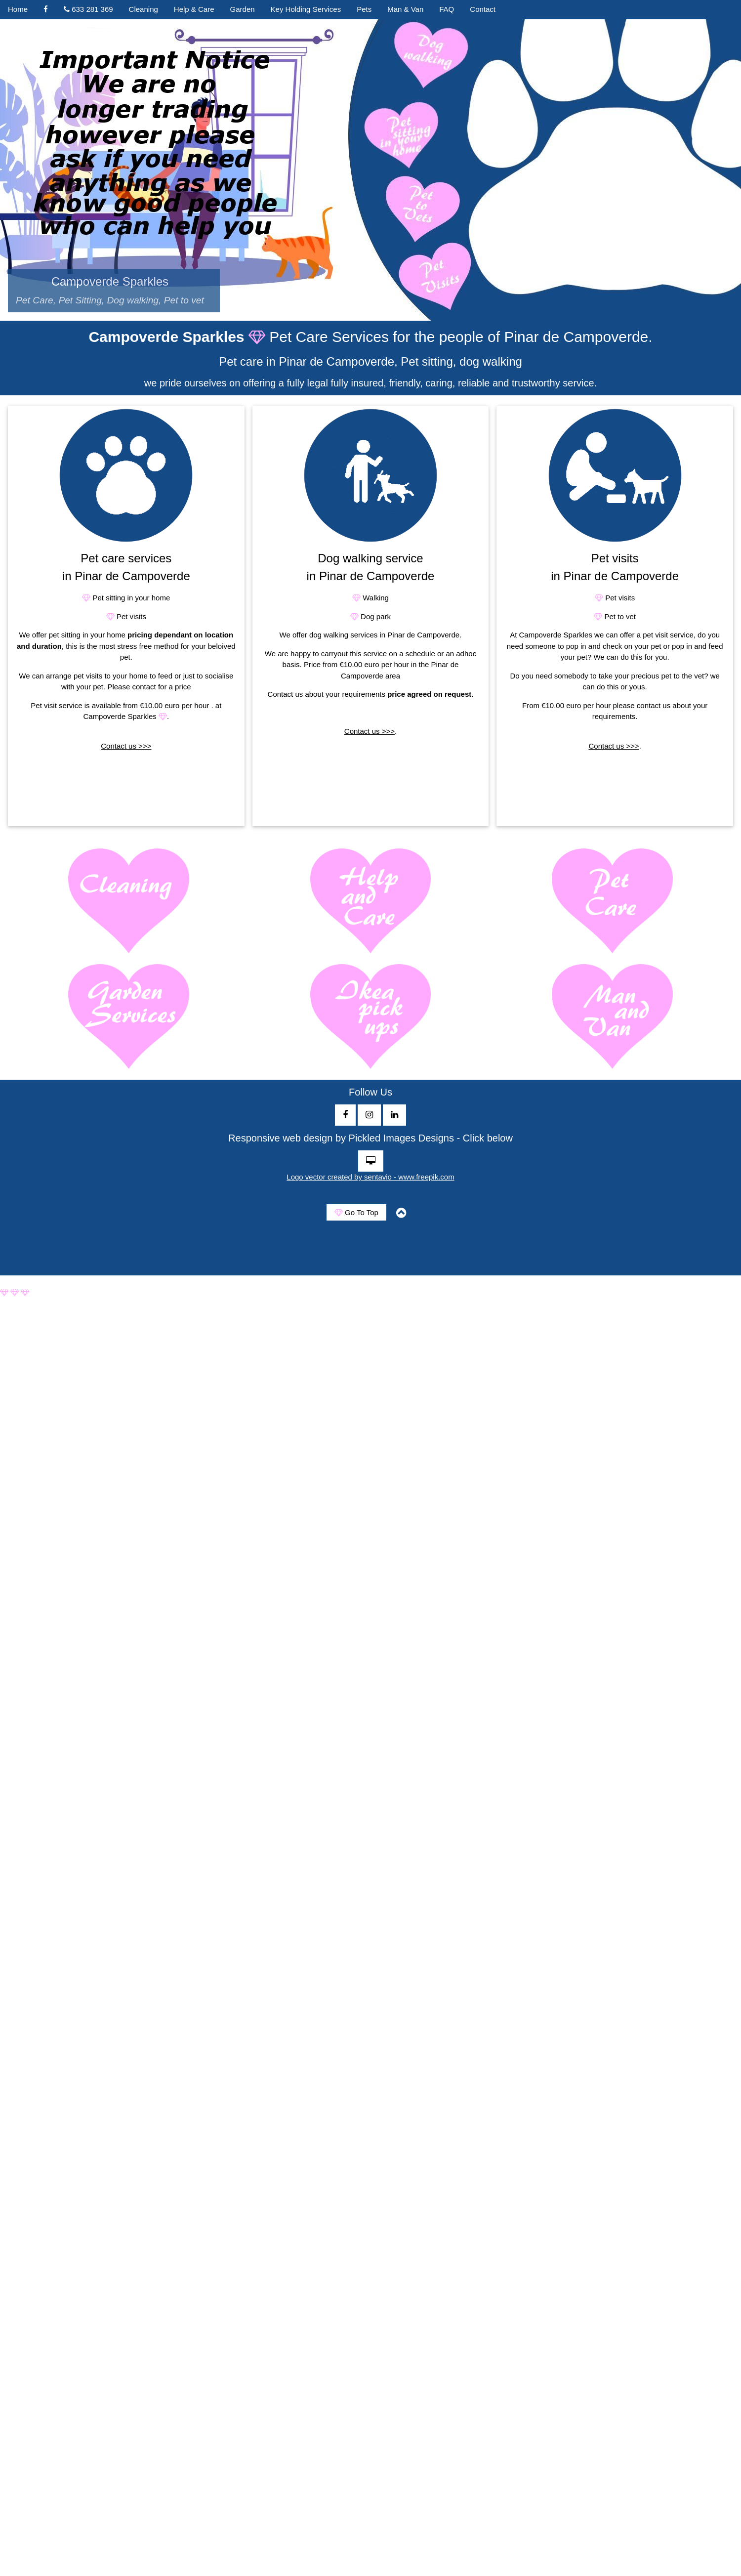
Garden (242, 9)
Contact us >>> (126, 746)
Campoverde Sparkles (114, 290)
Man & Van (405, 9)
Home (18, 9)
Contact (482, 9)
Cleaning (143, 9)
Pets (364, 9)
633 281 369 (88, 9)
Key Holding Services (306, 9)
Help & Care (194, 9)
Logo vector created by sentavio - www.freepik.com (370, 1177)
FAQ (446, 9)
